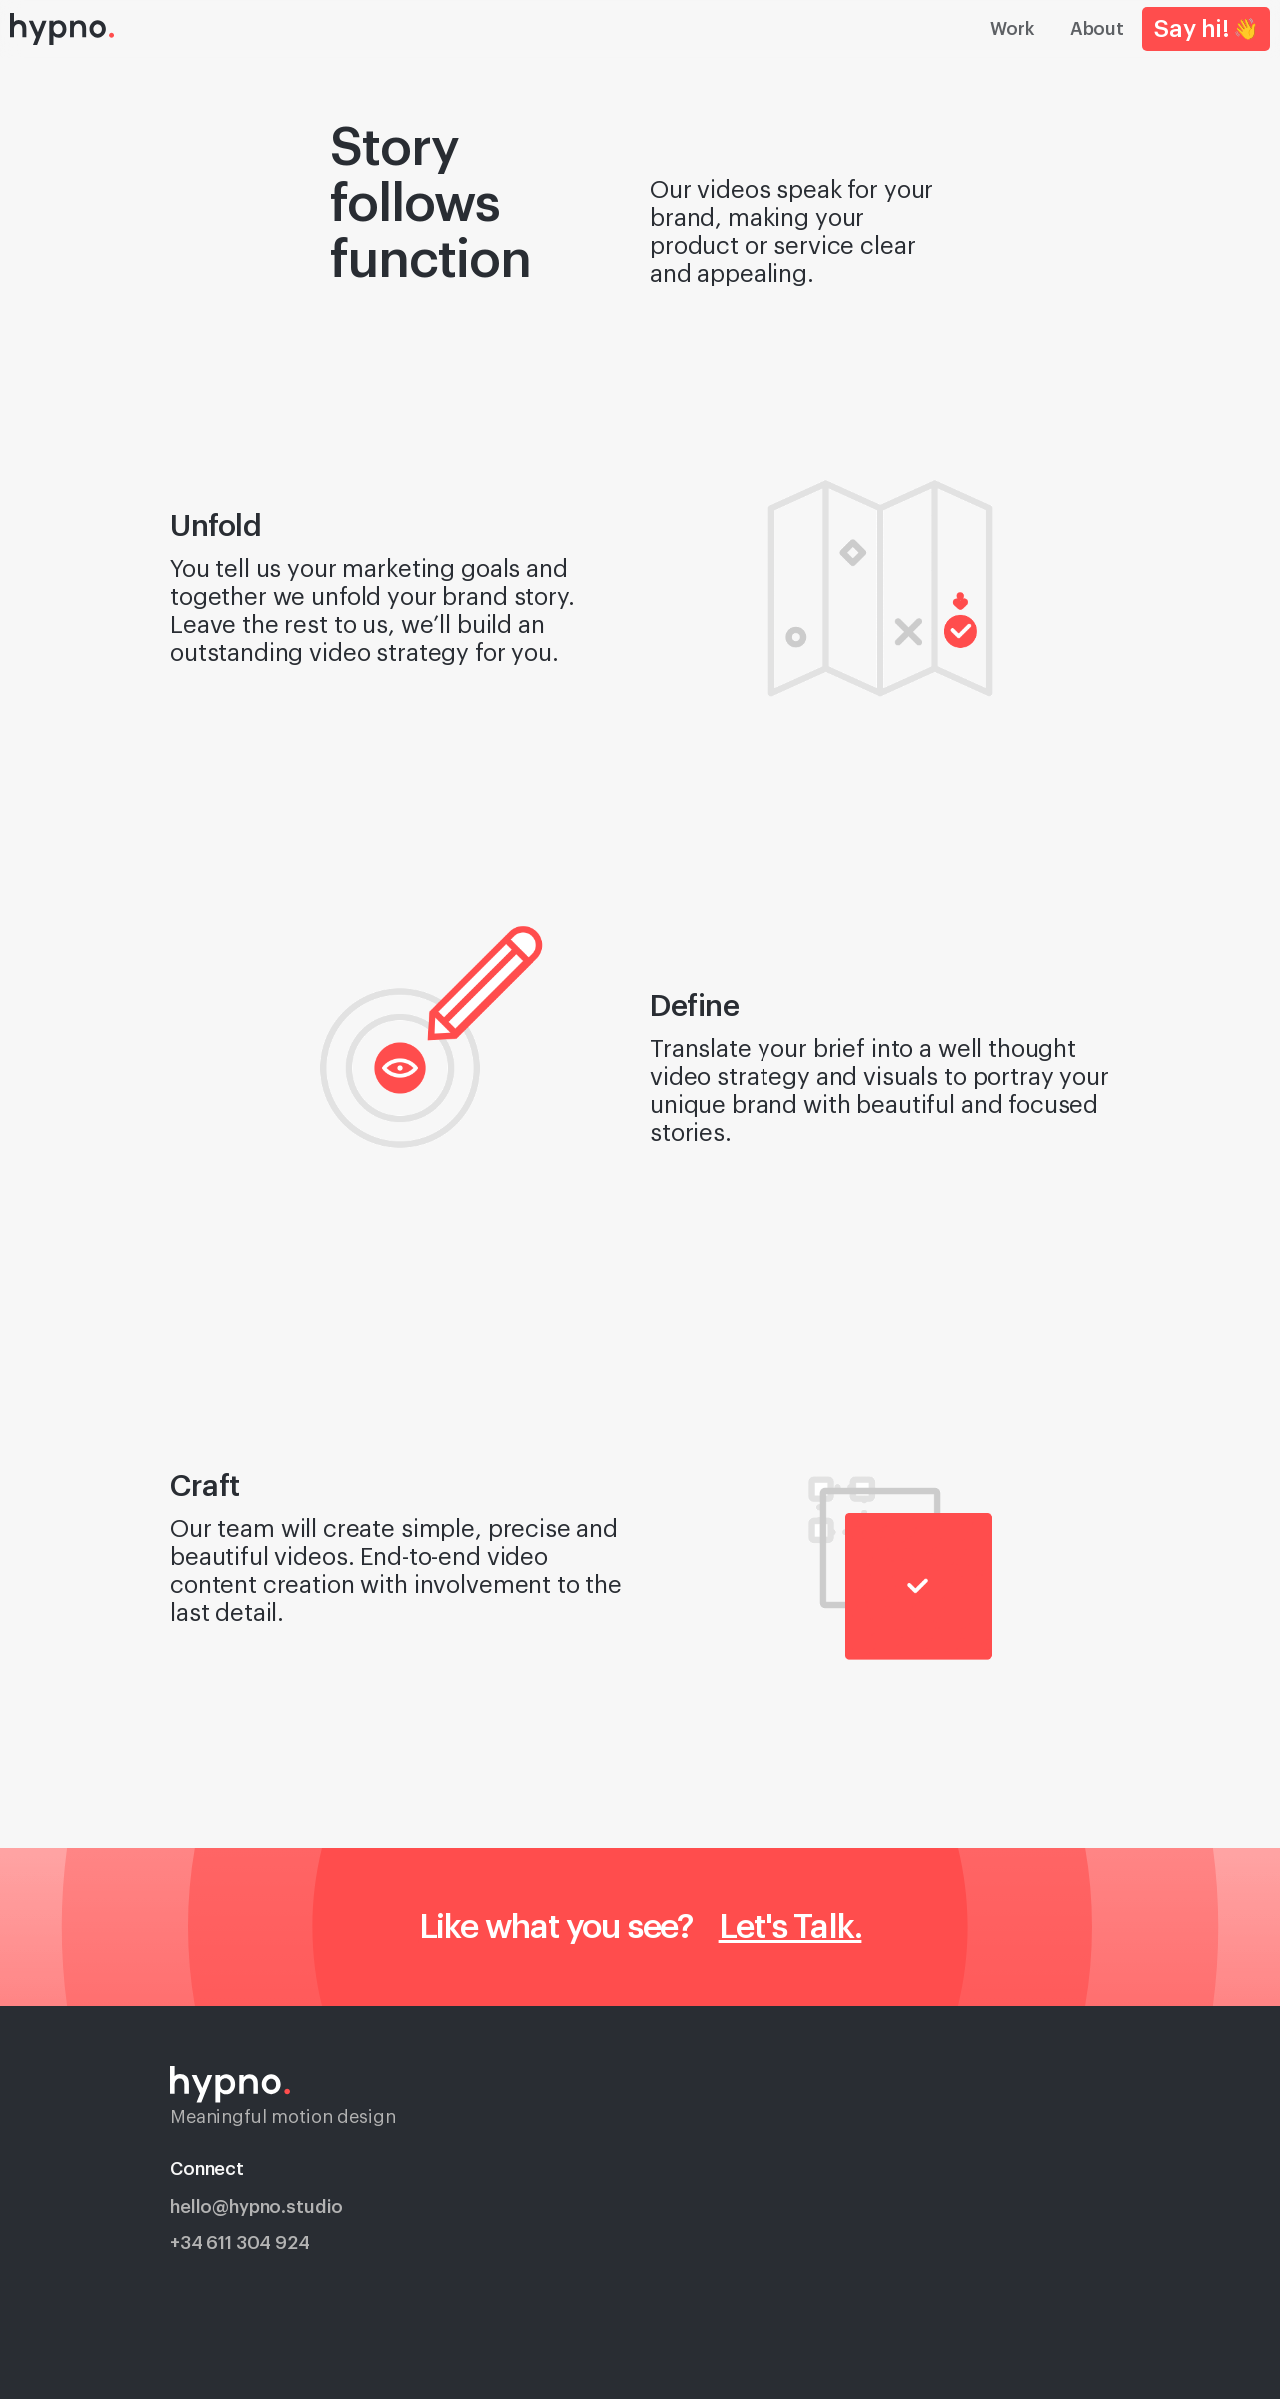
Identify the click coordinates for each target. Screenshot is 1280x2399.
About (1097, 29)
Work (1011, 29)
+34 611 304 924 (240, 2243)
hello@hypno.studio (256, 2207)
